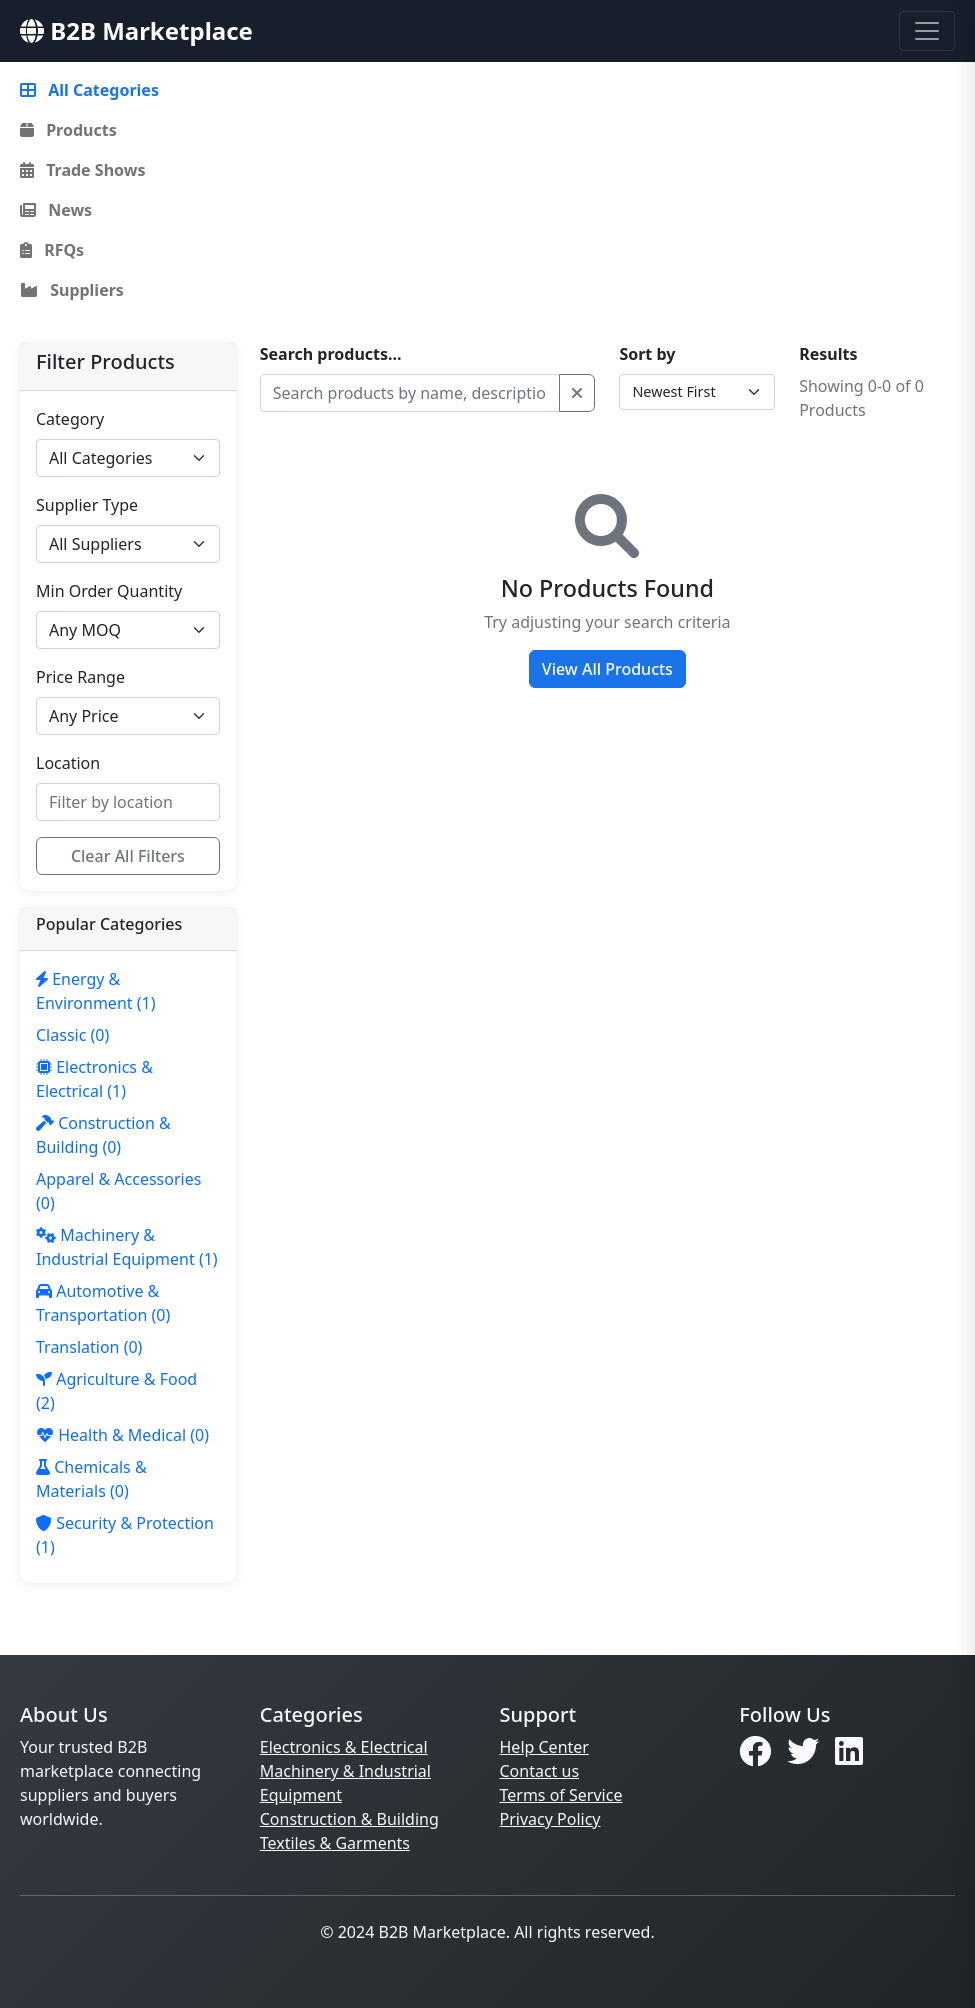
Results (828, 354)
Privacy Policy (550, 1819)
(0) (72, 1035)
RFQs (52, 250)
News (56, 210)
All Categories (89, 90)
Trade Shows (82, 170)
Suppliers (72, 290)
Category (70, 419)
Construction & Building (349, 1819)
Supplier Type (87, 505)
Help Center (544, 1747)
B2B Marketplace (136, 30)
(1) (95, 991)
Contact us (540, 1771)
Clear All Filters (128, 856)
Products (68, 130)
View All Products (607, 669)
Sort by (647, 354)
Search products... (331, 354)
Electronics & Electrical (344, 1747)
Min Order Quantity (109, 591)
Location (68, 763)
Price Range (80, 677)
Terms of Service (561, 1795)
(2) (116, 1391)
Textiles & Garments (335, 1843)
